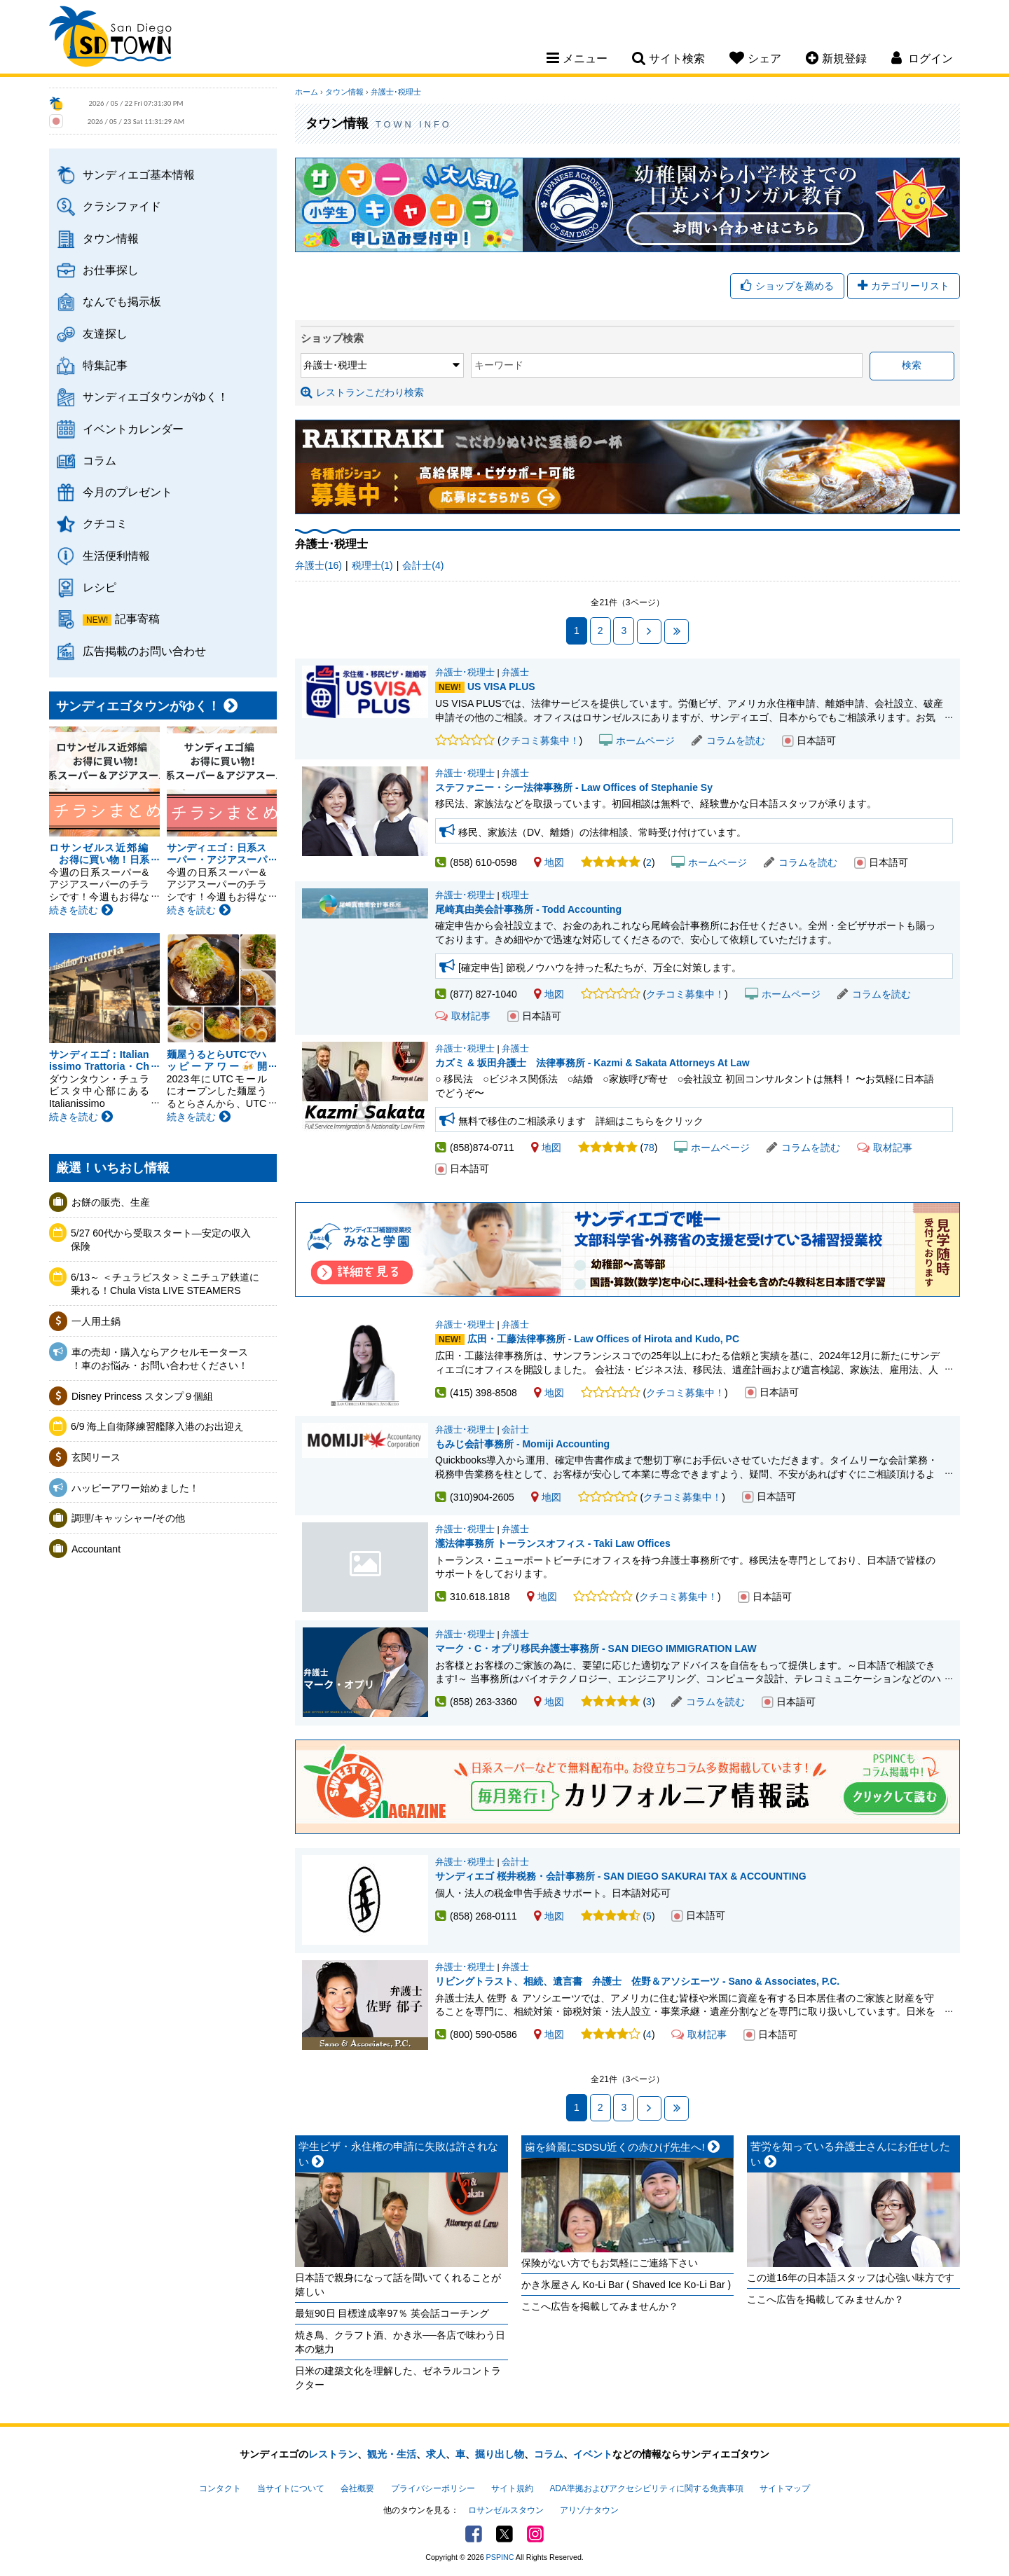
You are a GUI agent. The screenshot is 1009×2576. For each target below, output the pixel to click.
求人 (436, 2454)
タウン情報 (111, 238)
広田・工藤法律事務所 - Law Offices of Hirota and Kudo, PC (603, 1338)
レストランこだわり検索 (362, 392)
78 (648, 1147)
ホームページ (637, 740)
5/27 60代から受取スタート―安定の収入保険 (161, 1240)
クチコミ (105, 523)
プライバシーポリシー (433, 2488)
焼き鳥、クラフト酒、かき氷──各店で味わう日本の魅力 (400, 2342)
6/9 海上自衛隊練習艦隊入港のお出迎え (157, 1426)
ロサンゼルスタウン (506, 2510)
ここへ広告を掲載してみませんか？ (599, 2306)
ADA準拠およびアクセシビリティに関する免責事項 (646, 2488)
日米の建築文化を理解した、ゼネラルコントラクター (398, 2377)
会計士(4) (423, 565)
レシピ (99, 587)
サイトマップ (785, 2488)
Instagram (535, 2534)
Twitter (504, 2534)
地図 (549, 862)
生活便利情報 (116, 555)
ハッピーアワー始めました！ (135, 1488)
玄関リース (96, 1457)
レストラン (332, 2454)
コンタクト (220, 2488)
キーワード (498, 365)
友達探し (105, 333)
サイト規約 (512, 2488)
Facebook (473, 2534)
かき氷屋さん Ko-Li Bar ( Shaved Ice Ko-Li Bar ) (626, 2284)
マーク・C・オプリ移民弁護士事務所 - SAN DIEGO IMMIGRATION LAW (596, 1648)
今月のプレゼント (127, 491)
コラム (99, 460)
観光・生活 (391, 2454)
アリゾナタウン (589, 2510)
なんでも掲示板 (122, 301)
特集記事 (105, 365)
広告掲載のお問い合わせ (144, 651)
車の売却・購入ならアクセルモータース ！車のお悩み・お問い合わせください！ (159, 1359)
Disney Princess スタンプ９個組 (142, 1396)
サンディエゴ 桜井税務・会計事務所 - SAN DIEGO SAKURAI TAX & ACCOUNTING (620, 1876)
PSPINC (500, 2557)
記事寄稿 (137, 618)
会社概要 (357, 2488)
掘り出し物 (499, 2454)
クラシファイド (122, 206)
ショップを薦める (787, 286)
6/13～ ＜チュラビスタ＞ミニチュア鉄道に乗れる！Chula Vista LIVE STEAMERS (165, 1284)
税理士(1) (372, 565)
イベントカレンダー (133, 428)
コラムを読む (728, 740)
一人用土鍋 (96, 1321)
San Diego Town (110, 39)
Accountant (96, 1549)
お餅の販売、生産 (110, 1202)
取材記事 (462, 1015)
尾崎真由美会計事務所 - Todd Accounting (528, 909)
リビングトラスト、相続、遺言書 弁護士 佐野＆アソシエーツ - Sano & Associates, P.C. (637, 1981)
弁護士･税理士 (396, 92)
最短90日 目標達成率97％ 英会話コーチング (392, 2313)
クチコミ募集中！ (540, 740)
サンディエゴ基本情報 (139, 174)
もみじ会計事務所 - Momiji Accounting (522, 1443)
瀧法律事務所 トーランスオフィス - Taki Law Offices (365, 1567)
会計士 (515, 1430)
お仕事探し (111, 269)
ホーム (306, 92)
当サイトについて (290, 2488)
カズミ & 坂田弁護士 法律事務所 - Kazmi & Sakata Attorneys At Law (592, 1062)
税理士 (515, 895)
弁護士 (515, 672)
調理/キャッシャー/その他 (128, 1518)
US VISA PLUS (501, 686)
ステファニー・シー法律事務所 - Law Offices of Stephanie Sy (574, 787)
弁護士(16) (318, 565)
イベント (592, 2454)
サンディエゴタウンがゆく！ (155, 396)
